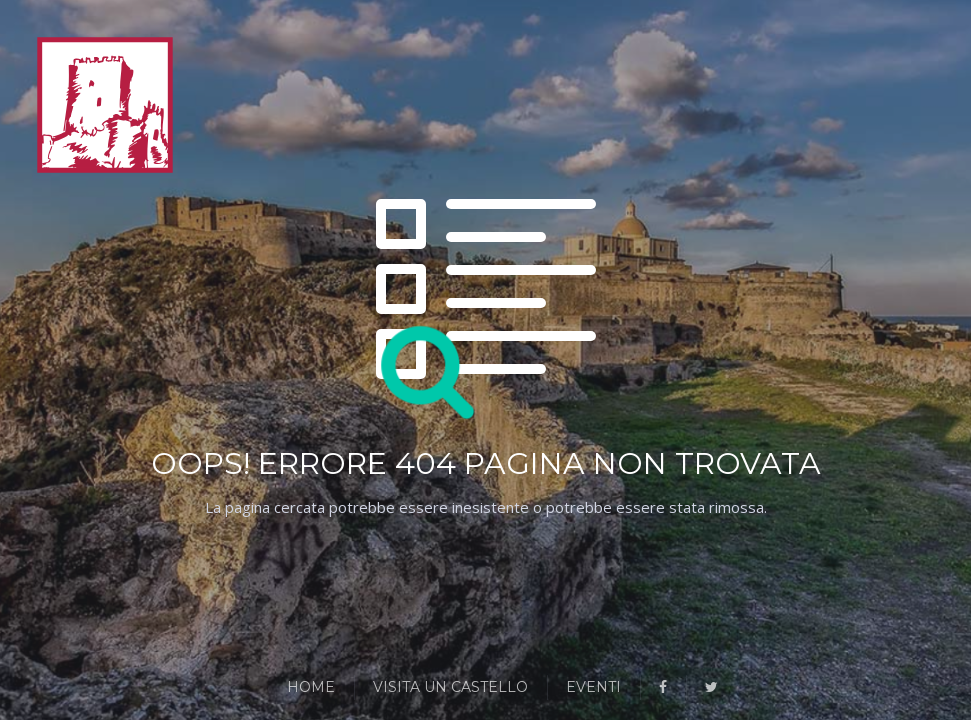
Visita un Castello (450, 687)
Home (311, 687)
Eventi (593, 687)
